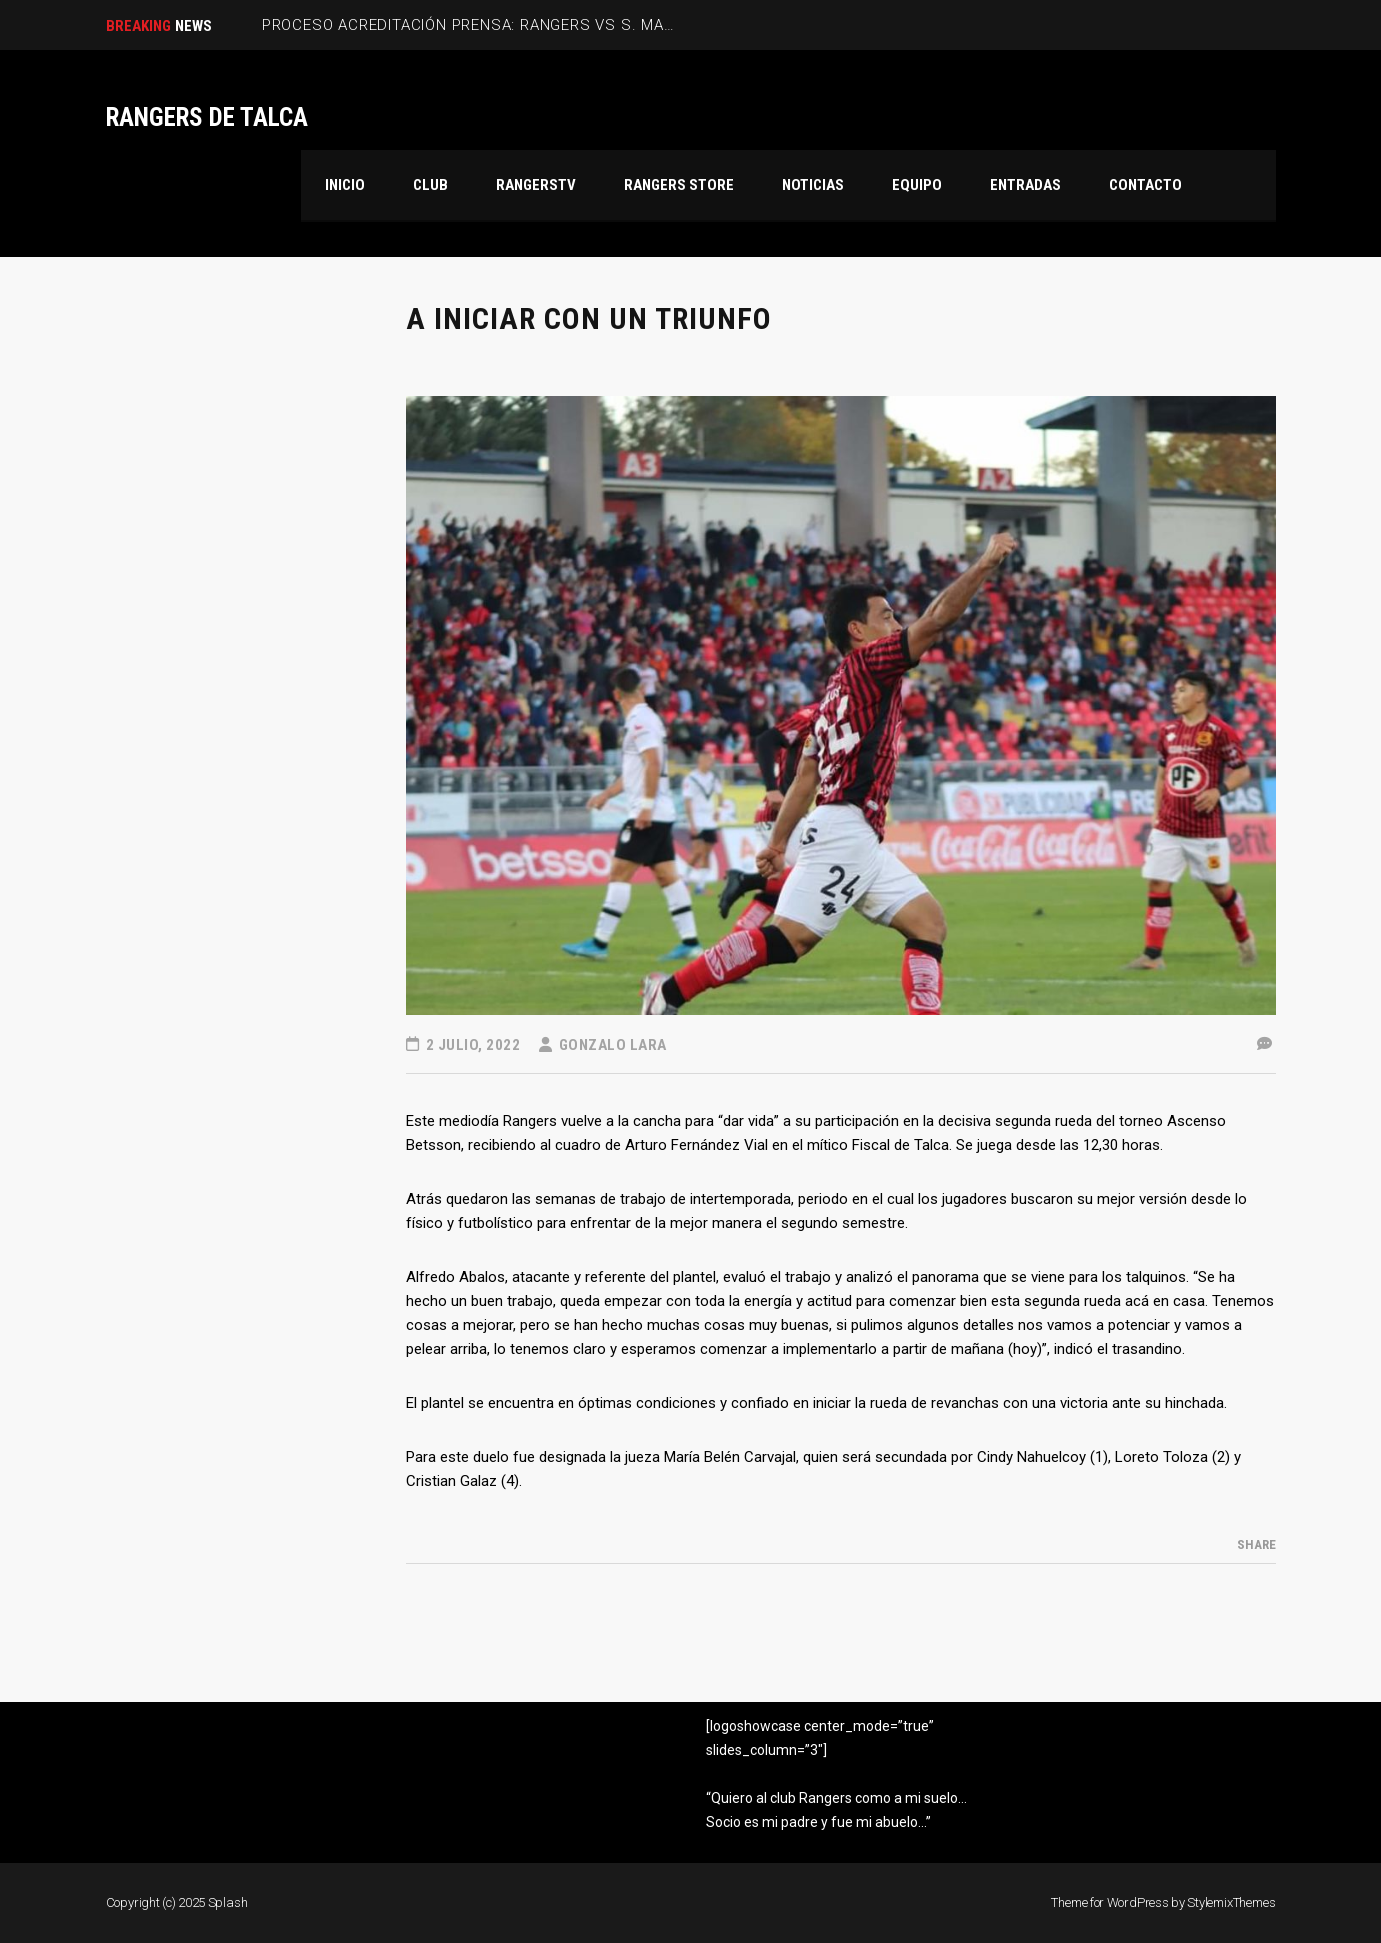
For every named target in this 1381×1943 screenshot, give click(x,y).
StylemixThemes (1231, 1902)
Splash (228, 1902)
